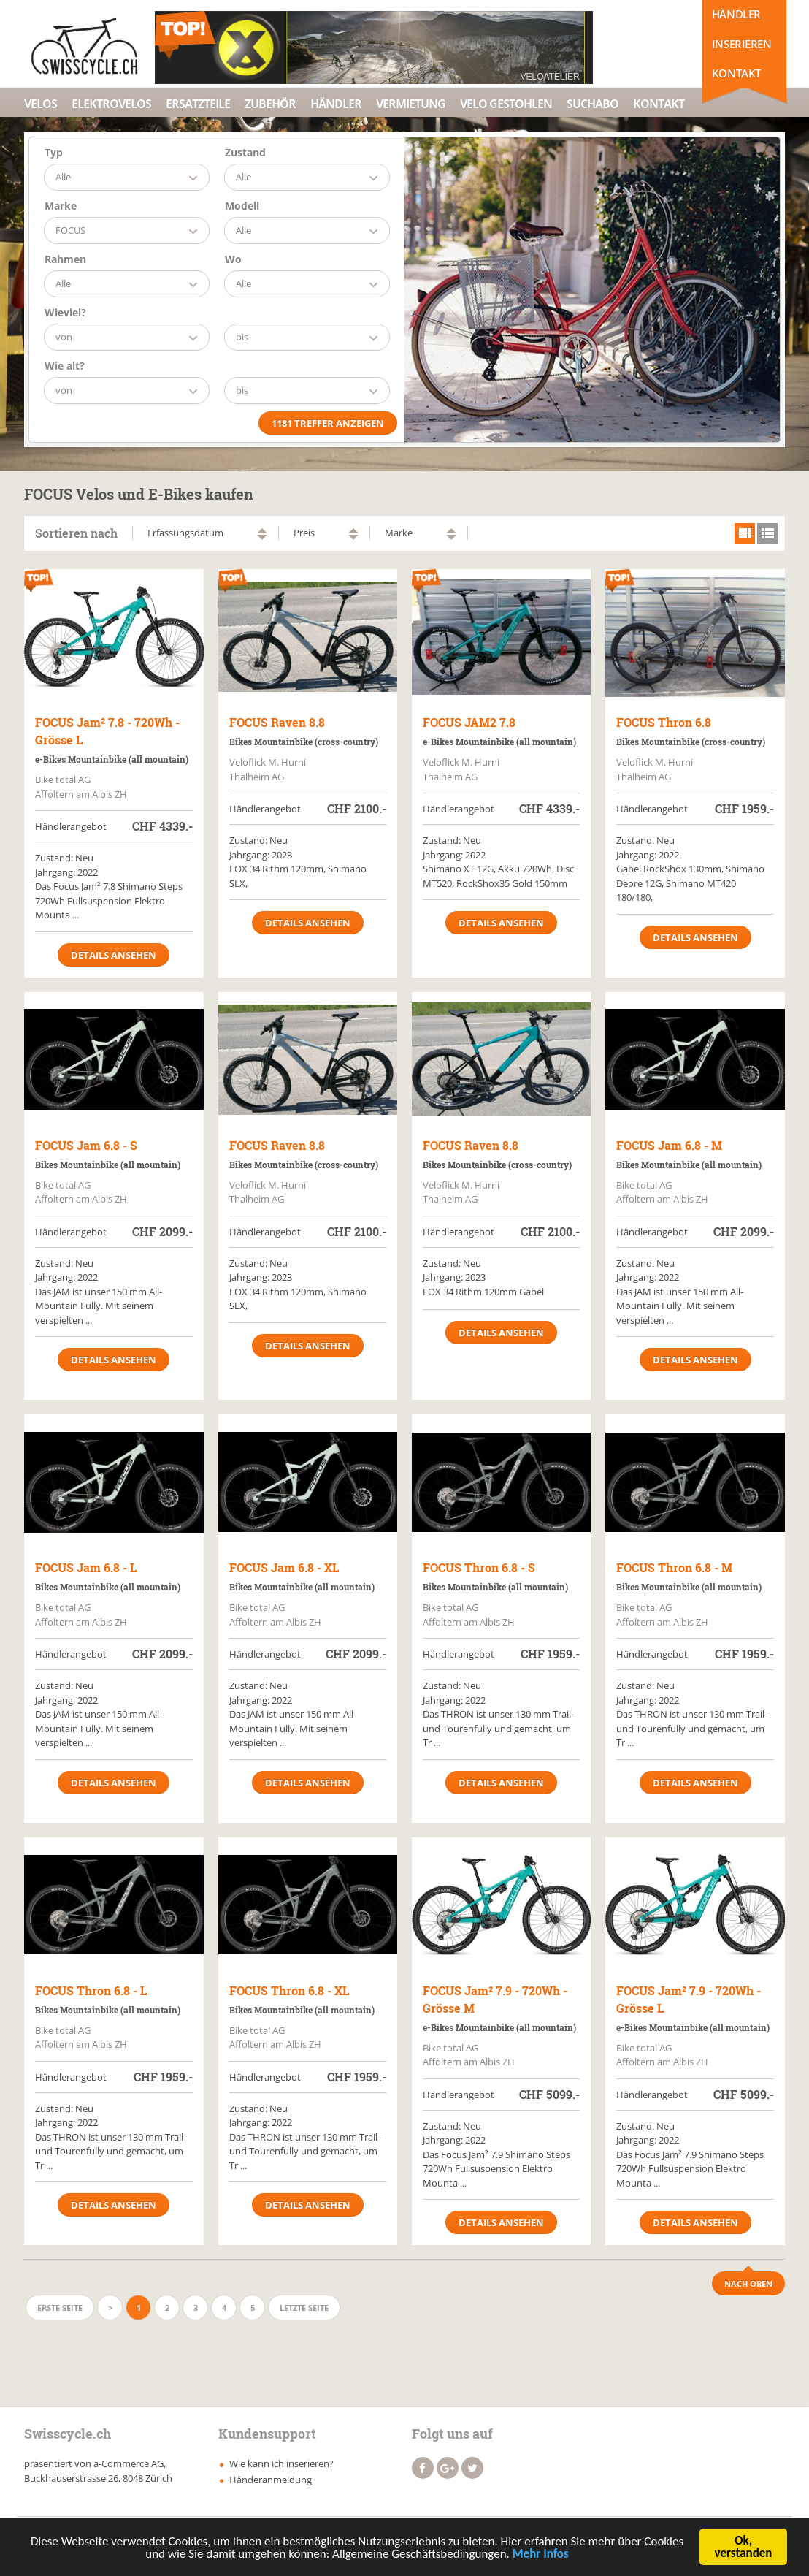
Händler (736, 14)
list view (767, 533)
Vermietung (410, 104)
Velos (40, 104)
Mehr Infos (541, 2557)
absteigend (262, 537)
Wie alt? (65, 366)
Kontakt (736, 73)
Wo (233, 259)
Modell (242, 206)
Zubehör (270, 104)
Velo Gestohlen (506, 104)
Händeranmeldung (270, 2479)
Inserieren (742, 44)
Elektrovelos (111, 104)
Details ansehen (113, 954)
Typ (54, 152)
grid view (745, 533)
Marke (61, 206)
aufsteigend (262, 530)
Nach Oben (748, 2283)
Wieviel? (65, 312)
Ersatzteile (198, 104)
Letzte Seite (304, 2307)
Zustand (245, 152)
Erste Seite (60, 2307)
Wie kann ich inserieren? (281, 2463)
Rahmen (65, 259)
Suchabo (592, 104)
